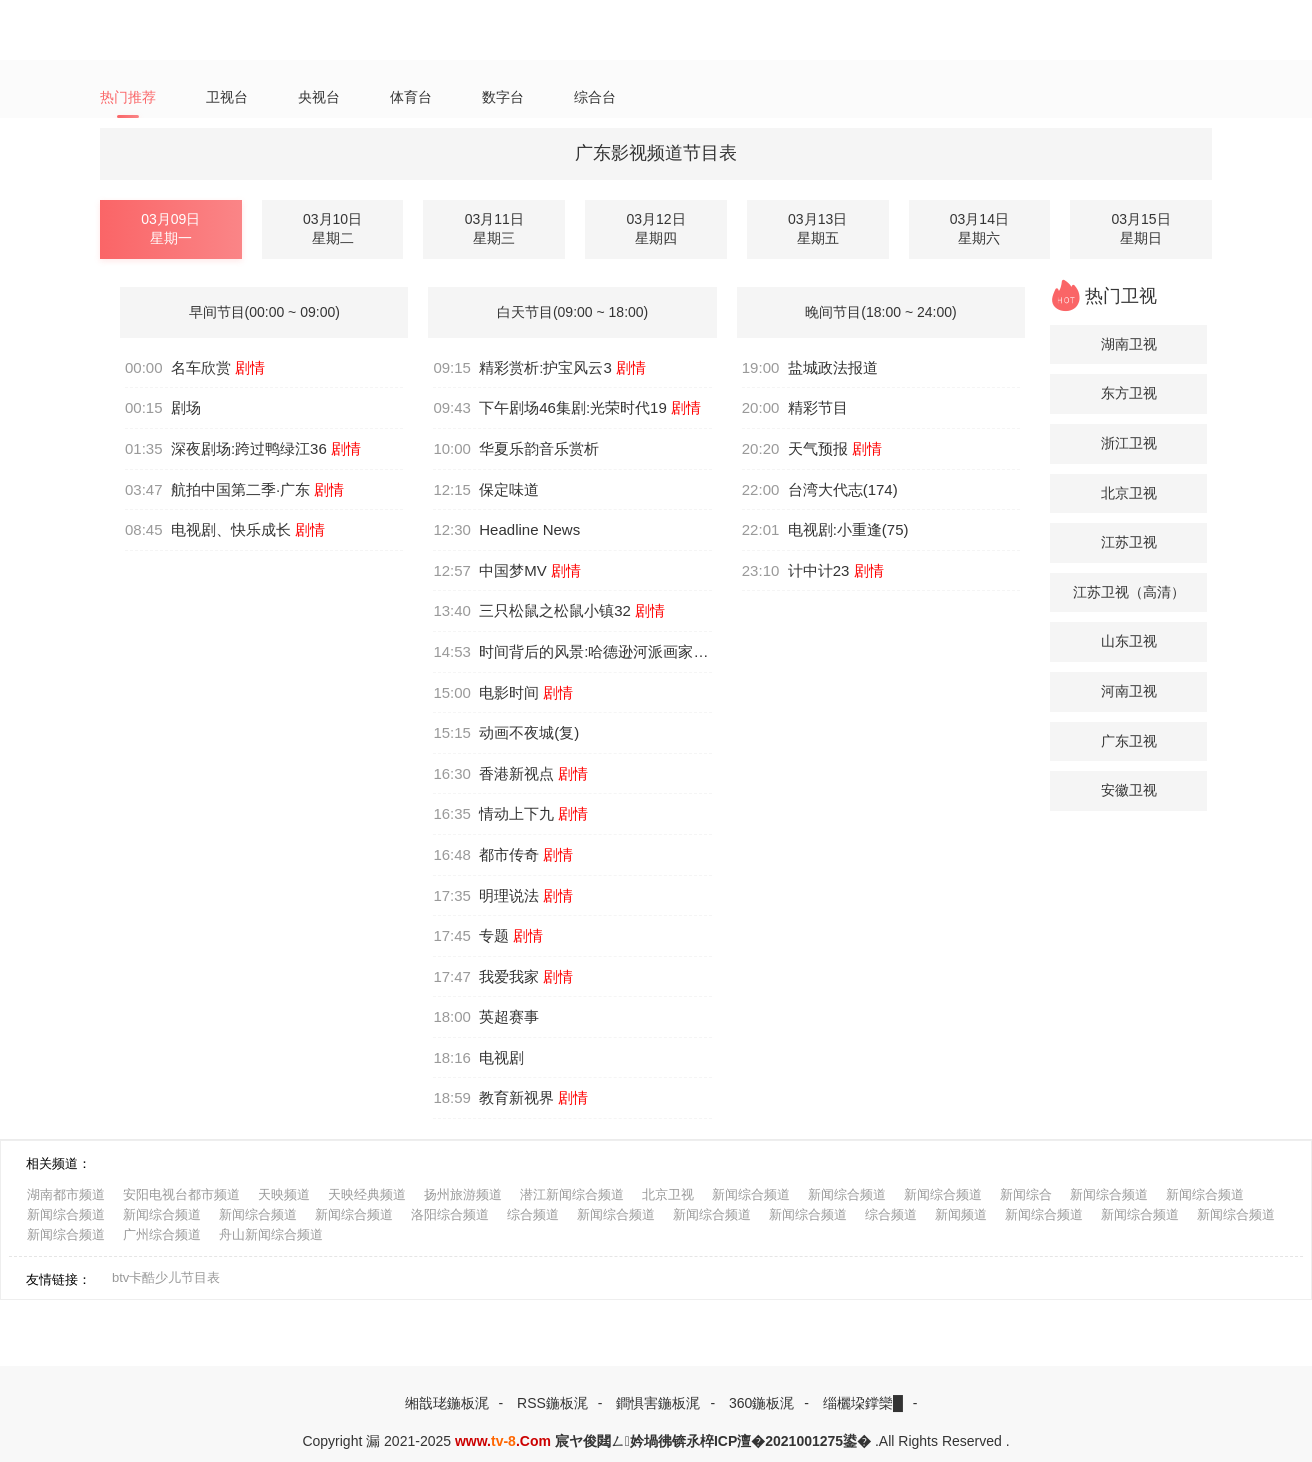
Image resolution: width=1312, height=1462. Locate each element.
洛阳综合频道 (450, 1214)
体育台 (422, 97)
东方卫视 (1129, 393)
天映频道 (284, 1194)
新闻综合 (1026, 1194)
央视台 (327, 97)
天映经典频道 (367, 1194)
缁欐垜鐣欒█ (863, 1403)
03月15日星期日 (1140, 229)
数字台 (517, 97)
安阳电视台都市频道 (181, 1194)
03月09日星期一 (170, 229)
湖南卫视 (1129, 344)
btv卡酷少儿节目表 (166, 1277)
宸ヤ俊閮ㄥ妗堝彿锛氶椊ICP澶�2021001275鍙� (713, 1441)
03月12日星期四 (655, 229)
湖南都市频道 (66, 1194)
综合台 (612, 97)
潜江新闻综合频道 (572, 1194)
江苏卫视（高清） (1129, 592)
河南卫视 (1129, 691)
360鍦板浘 (761, 1403)
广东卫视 (1129, 741)
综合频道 (533, 1214)
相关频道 (52, 1163)
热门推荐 (130, 97)
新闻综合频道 (751, 1194)
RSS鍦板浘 (552, 1403)
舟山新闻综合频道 (271, 1234)
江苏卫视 (1129, 542)
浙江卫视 (1129, 443)
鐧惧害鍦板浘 (658, 1403)
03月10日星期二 (332, 229)
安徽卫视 (1129, 790)
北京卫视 (1129, 493)
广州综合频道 (162, 1234)
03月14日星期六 (979, 229)
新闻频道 (961, 1214)
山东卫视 (1129, 641)
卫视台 (232, 97)
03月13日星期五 (817, 229)
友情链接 (52, 1279)
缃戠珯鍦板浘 (447, 1403)
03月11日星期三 (494, 229)
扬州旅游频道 (463, 1194)
